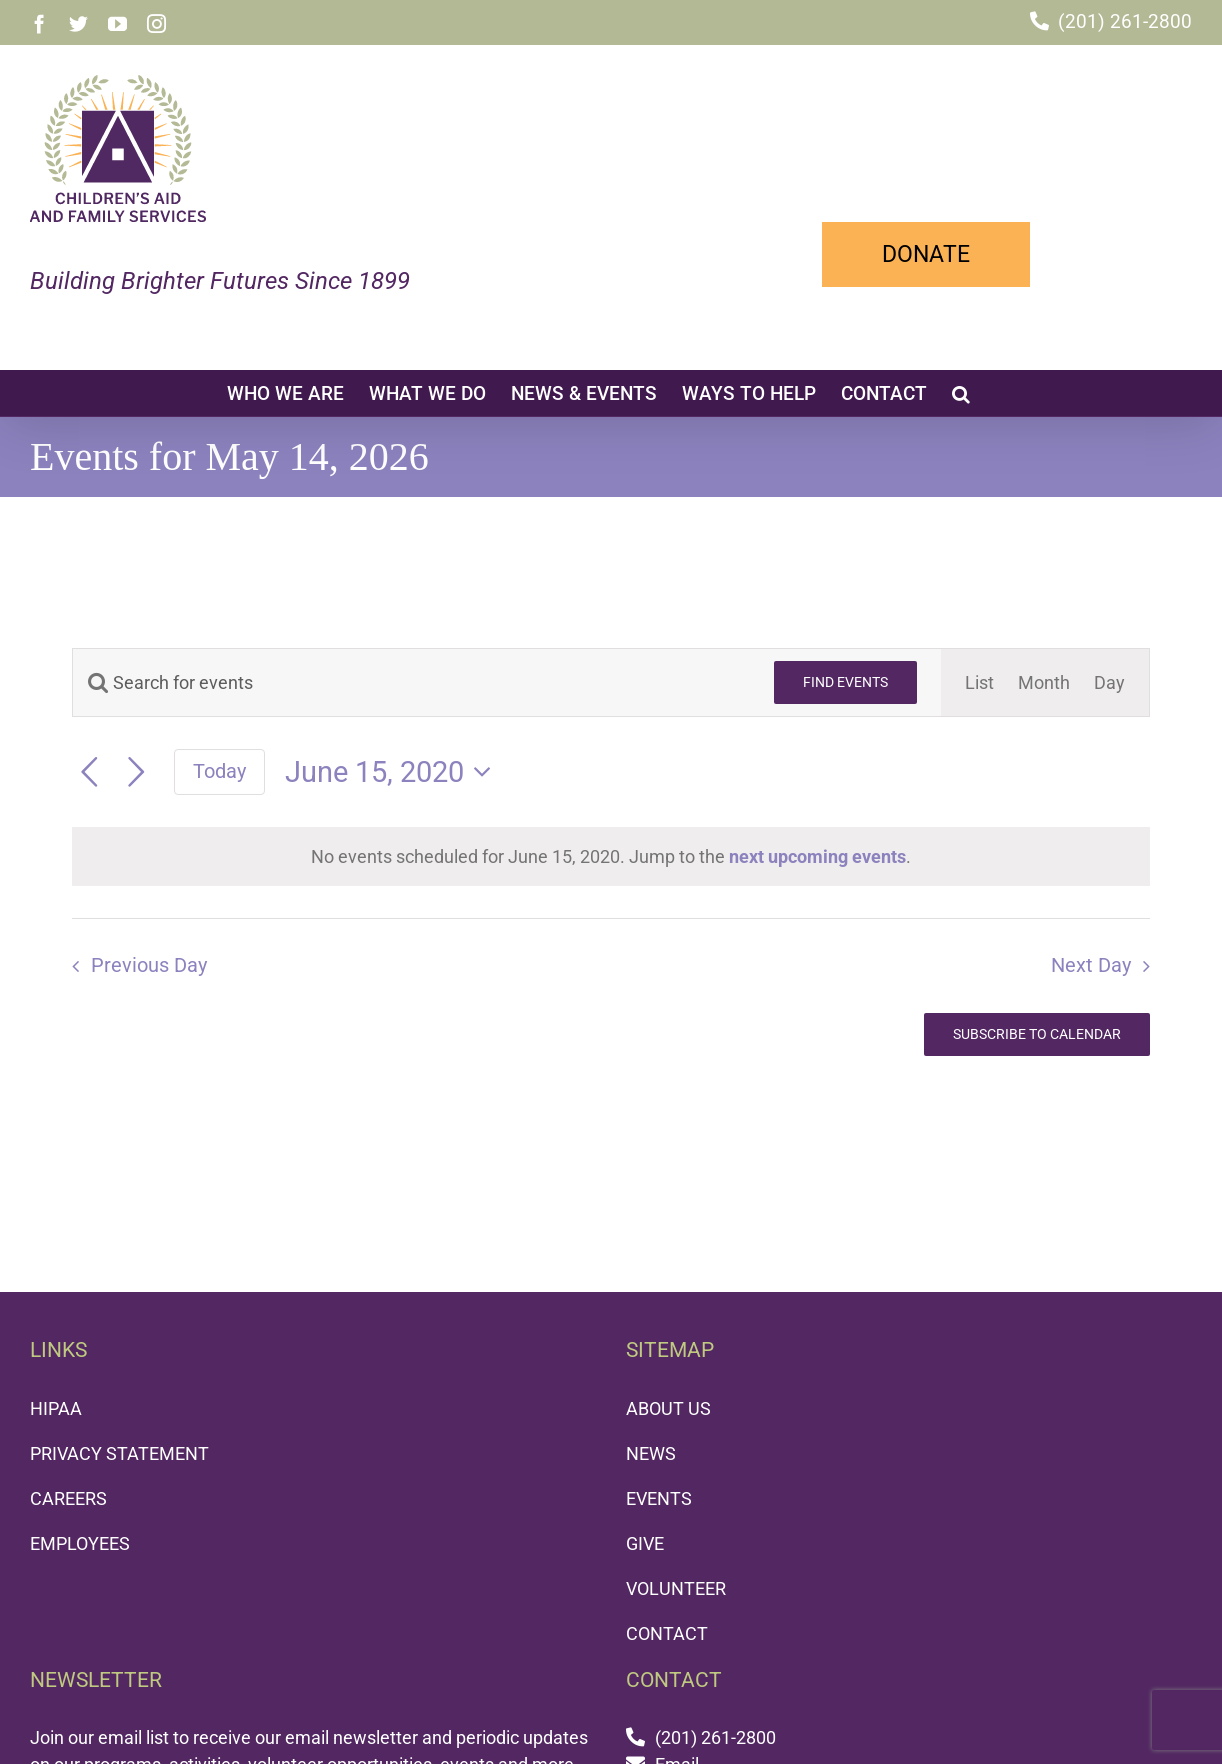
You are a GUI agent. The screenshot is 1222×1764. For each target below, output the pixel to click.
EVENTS (659, 1498)
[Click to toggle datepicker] (394, 772)
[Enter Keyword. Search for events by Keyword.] (411, 682)
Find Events (845, 682)
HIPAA (56, 1408)
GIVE (645, 1543)
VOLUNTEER (676, 1588)
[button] (961, 393)
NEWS (651, 1453)
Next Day (1091, 965)
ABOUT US (668, 1408)
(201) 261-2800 (1125, 21)
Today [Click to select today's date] (219, 771)
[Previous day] (89, 772)
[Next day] (136, 772)
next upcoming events (817, 856)
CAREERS (68, 1498)
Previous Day (149, 965)
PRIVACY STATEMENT (119, 1453)
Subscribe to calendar (1037, 1034)
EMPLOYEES (80, 1543)
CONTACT (667, 1633)
